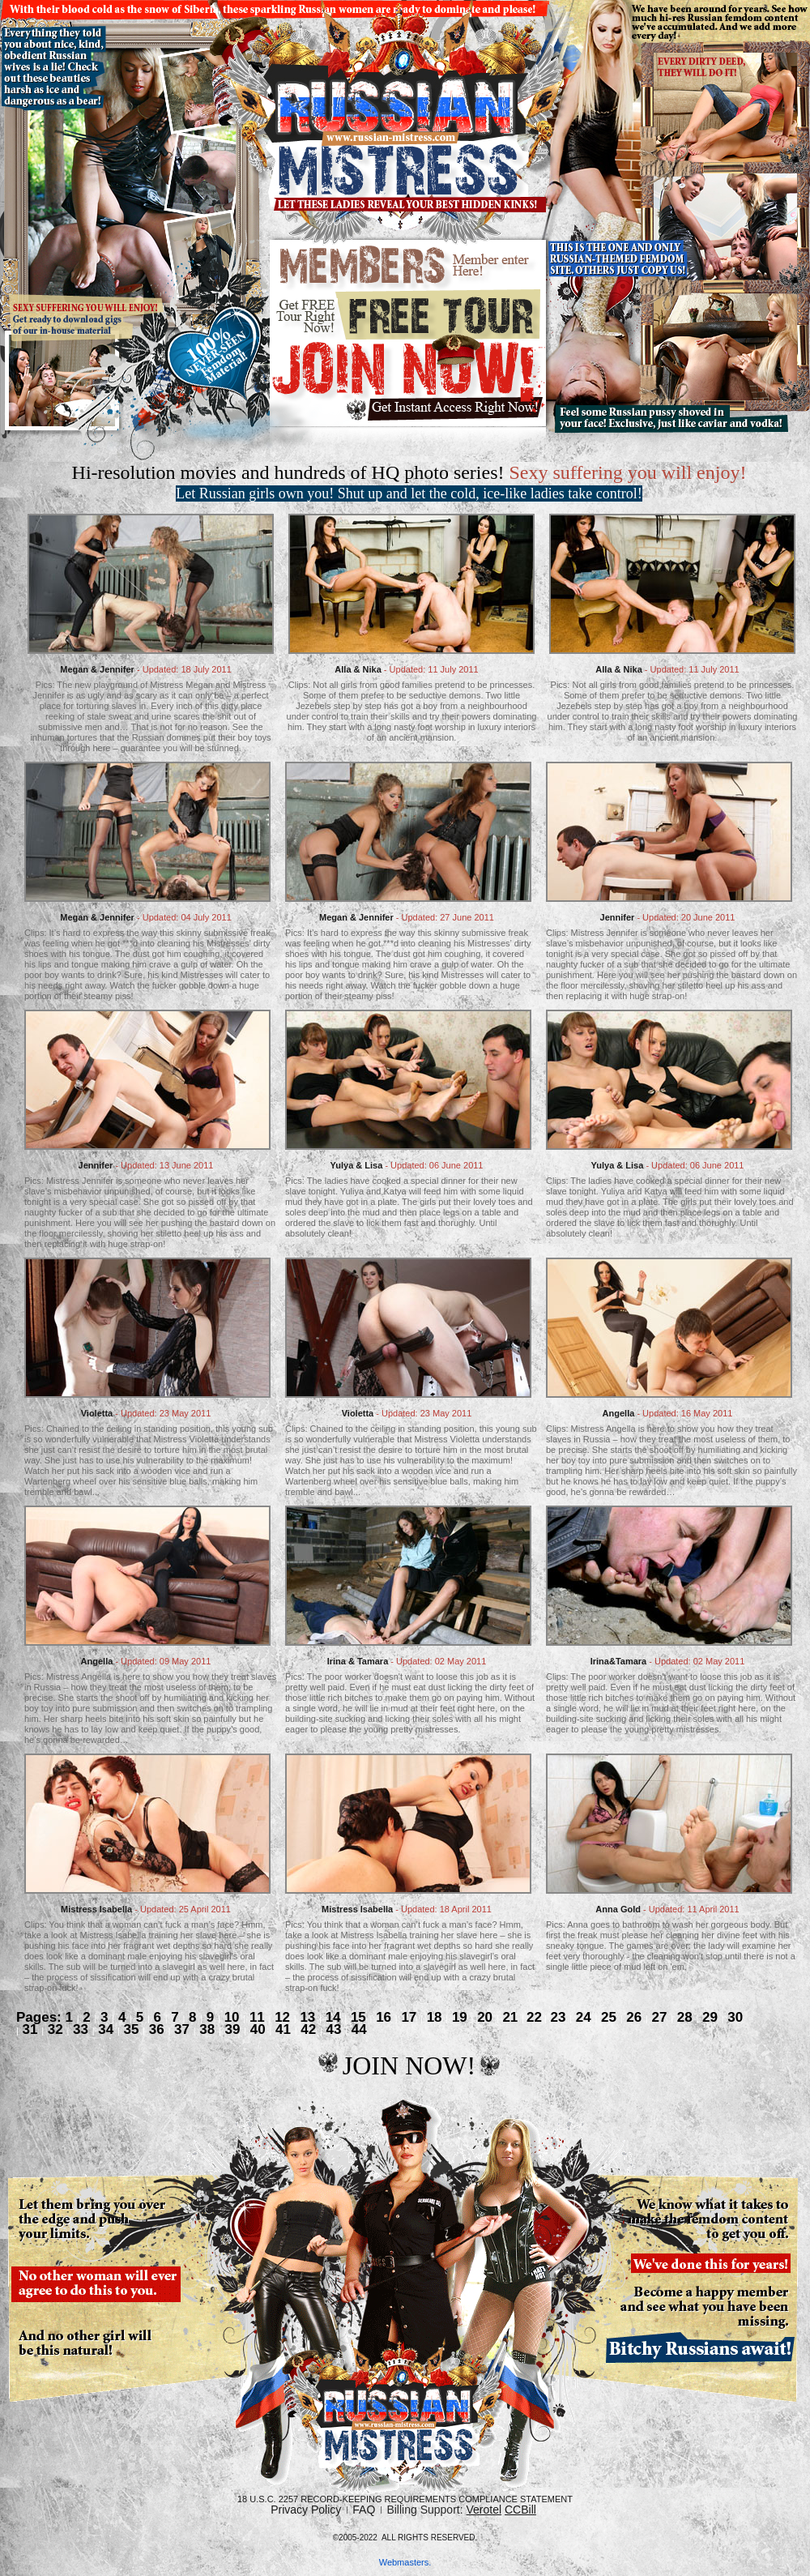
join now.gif (408, 382)
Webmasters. (405, 2562)
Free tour (408, 314)
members (409, 266)
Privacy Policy (306, 2509)
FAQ (363, 2509)
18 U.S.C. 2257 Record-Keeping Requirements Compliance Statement (405, 2499)
